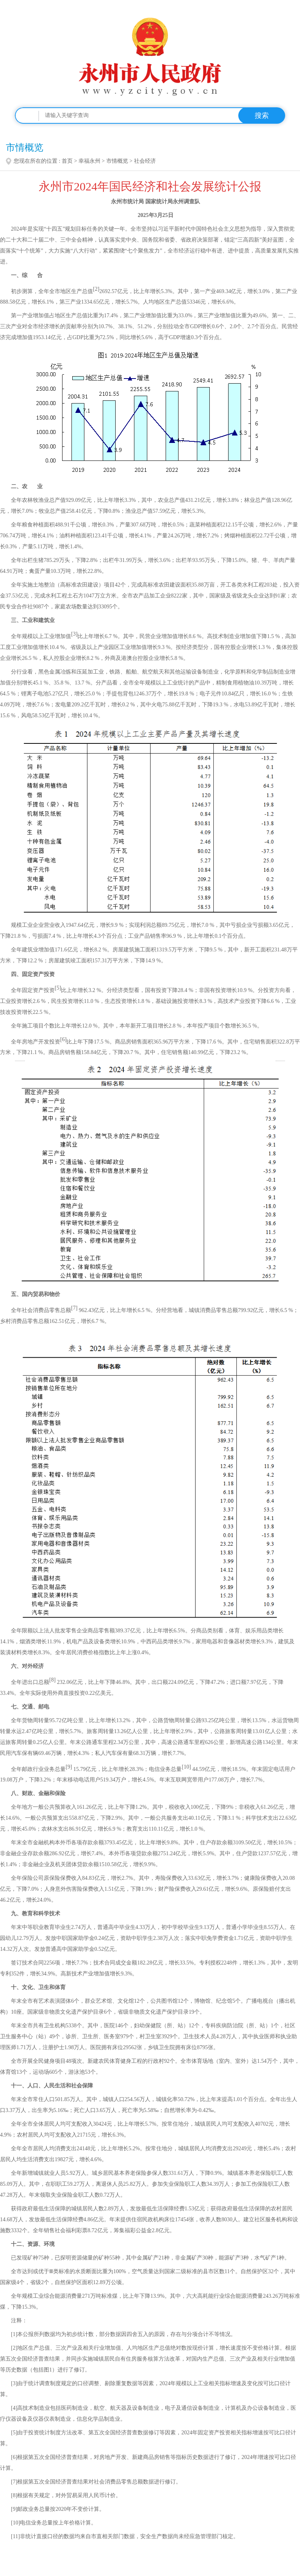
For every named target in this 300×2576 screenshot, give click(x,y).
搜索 (262, 115)
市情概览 (117, 161)
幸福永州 (89, 161)
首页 (67, 161)
